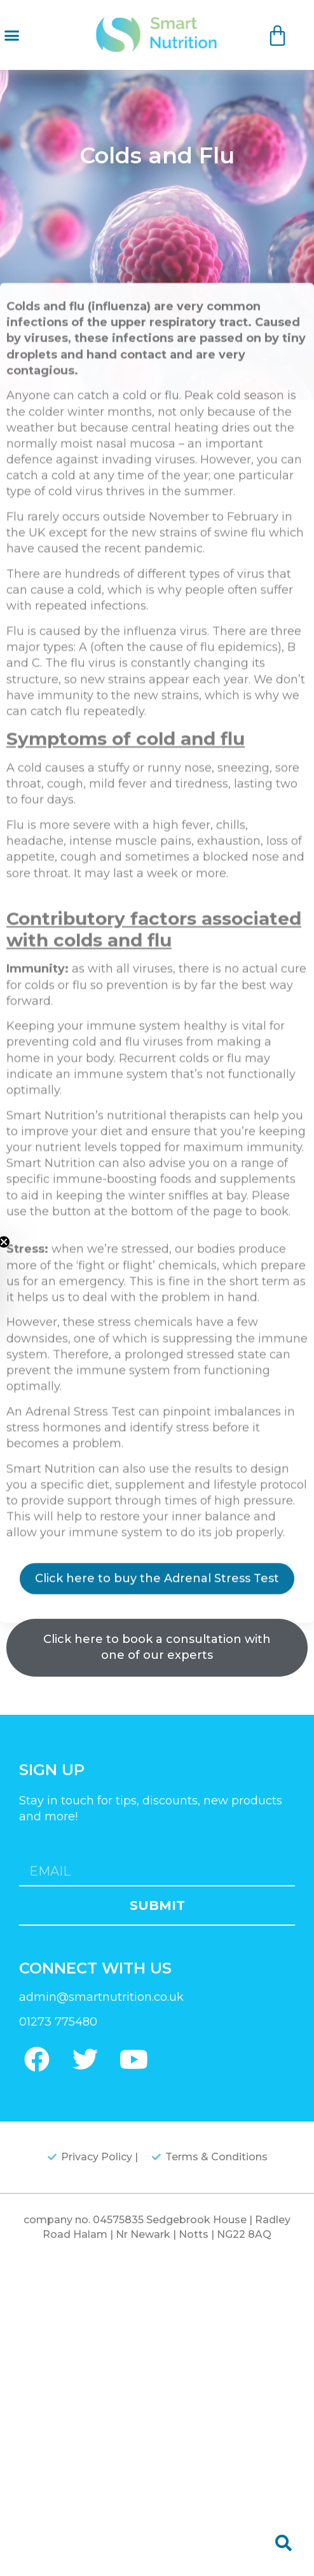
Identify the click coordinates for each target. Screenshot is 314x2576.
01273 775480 (58, 2022)
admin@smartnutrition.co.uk (101, 1997)
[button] (12, 35)
